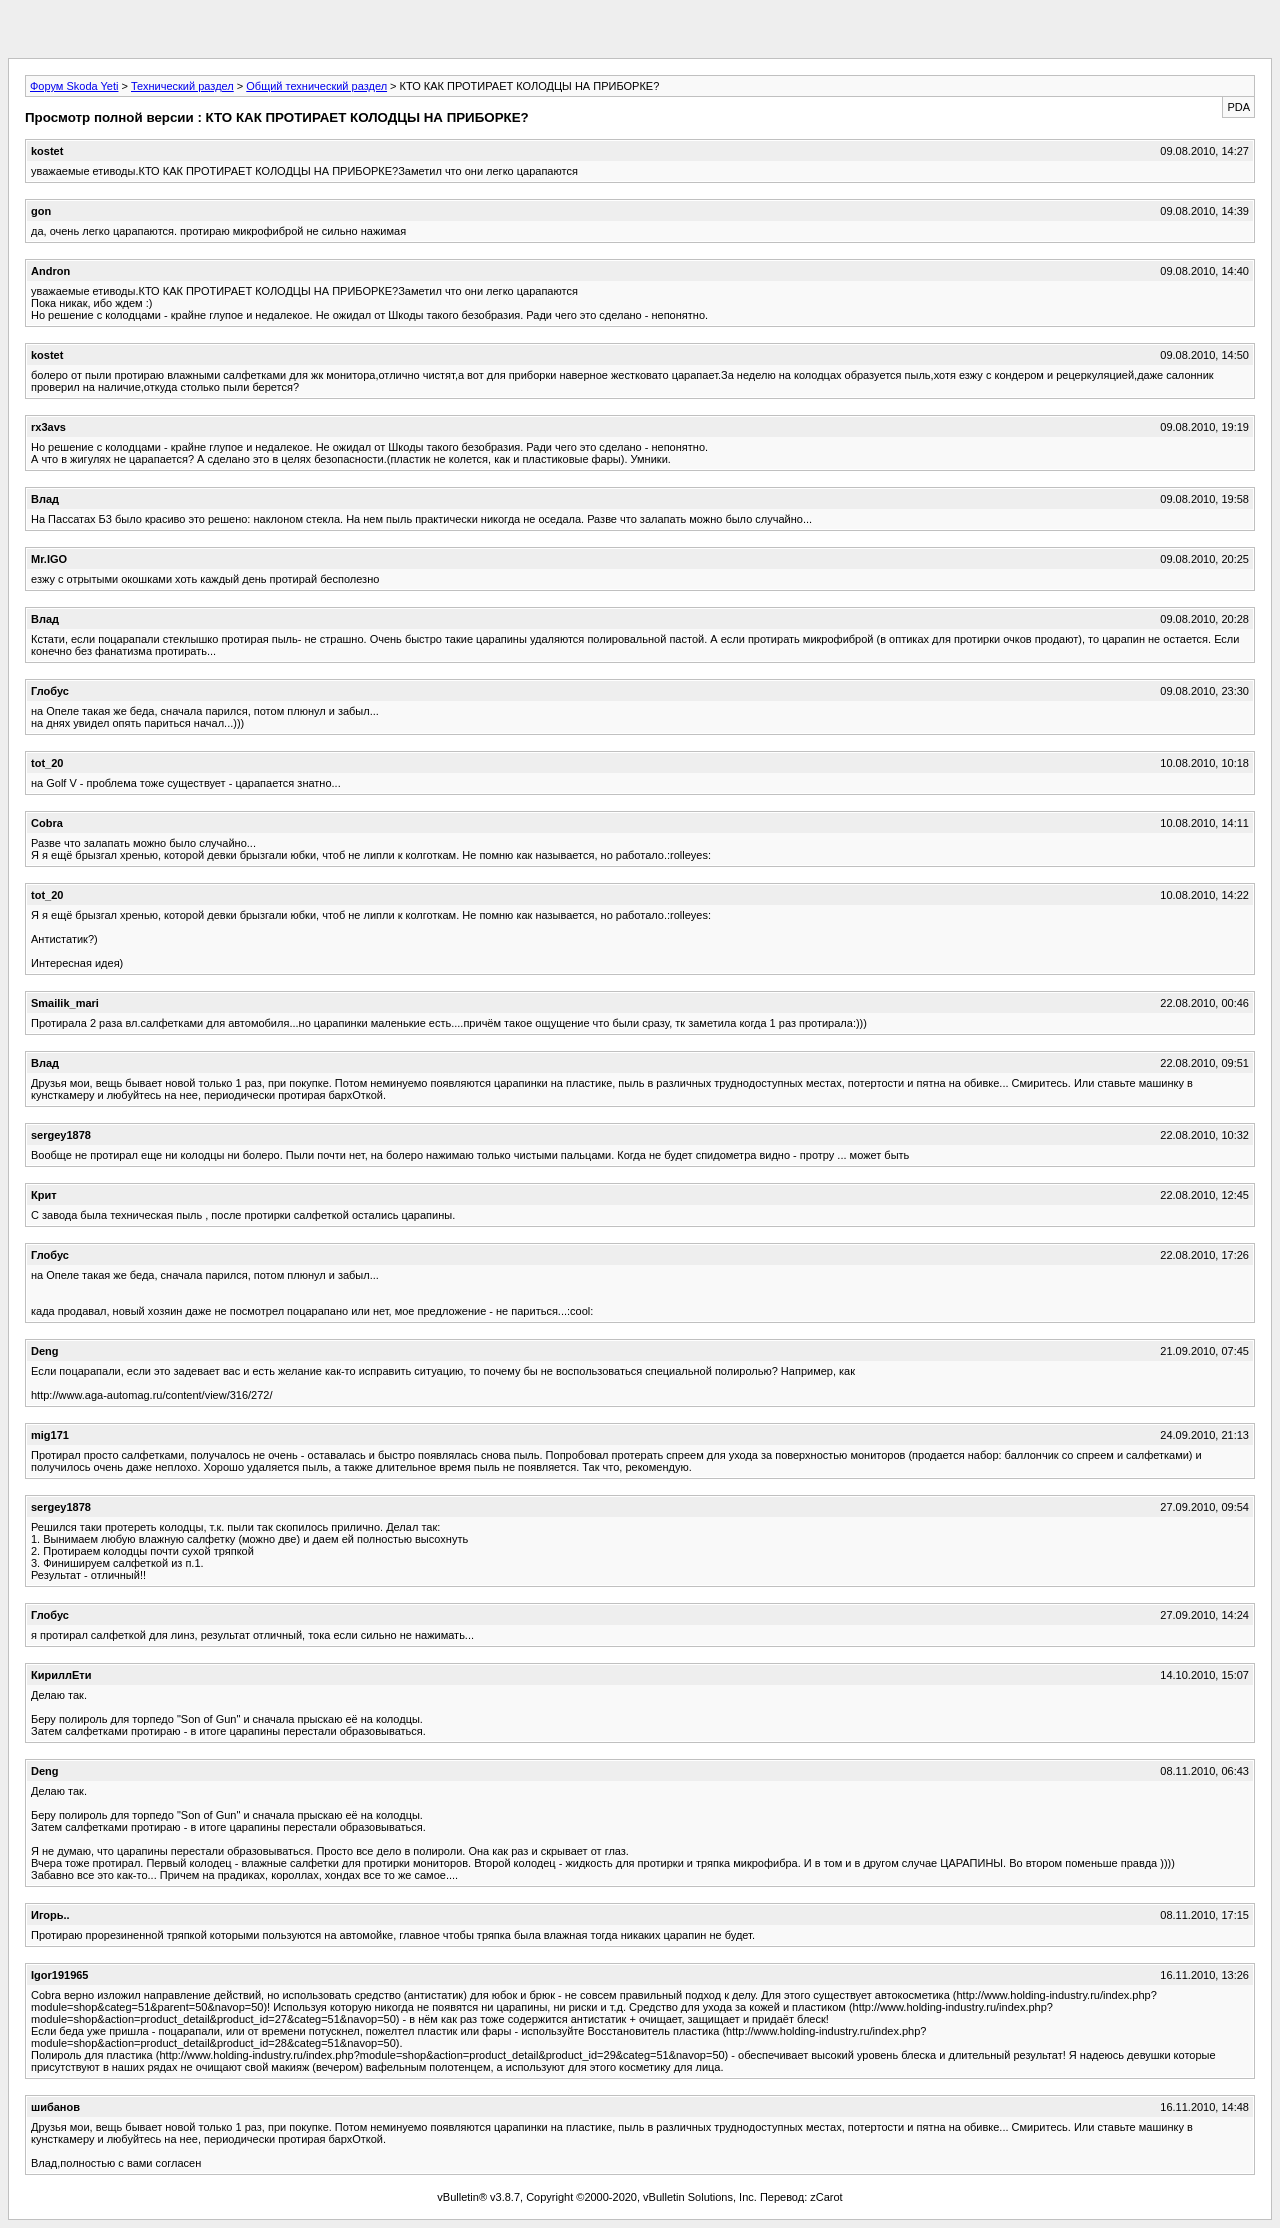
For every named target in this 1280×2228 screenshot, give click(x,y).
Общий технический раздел (316, 86)
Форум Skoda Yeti (74, 86)
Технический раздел (182, 86)
